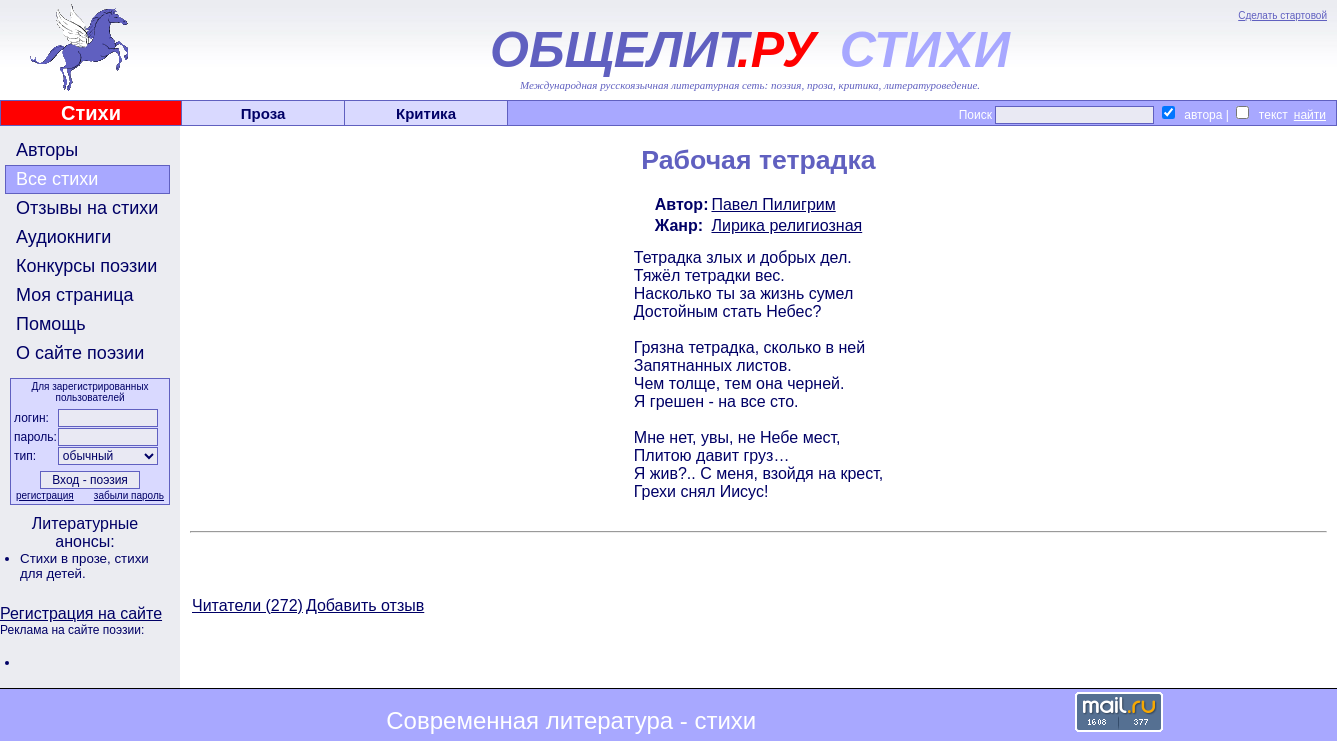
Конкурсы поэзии (86, 266)
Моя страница (75, 295)
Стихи (91, 113)
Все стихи (57, 179)
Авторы (47, 150)
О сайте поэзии (80, 353)
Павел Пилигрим (773, 204)
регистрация (45, 495)
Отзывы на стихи (87, 208)
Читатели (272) (247, 605)
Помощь (51, 324)
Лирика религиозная (786, 225)
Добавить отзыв (365, 605)
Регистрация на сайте (81, 613)
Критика (426, 113)
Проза (263, 113)
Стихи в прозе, (67, 558)
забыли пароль (129, 495)
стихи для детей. (84, 566)
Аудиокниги (63, 237)
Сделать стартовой (1282, 15)
